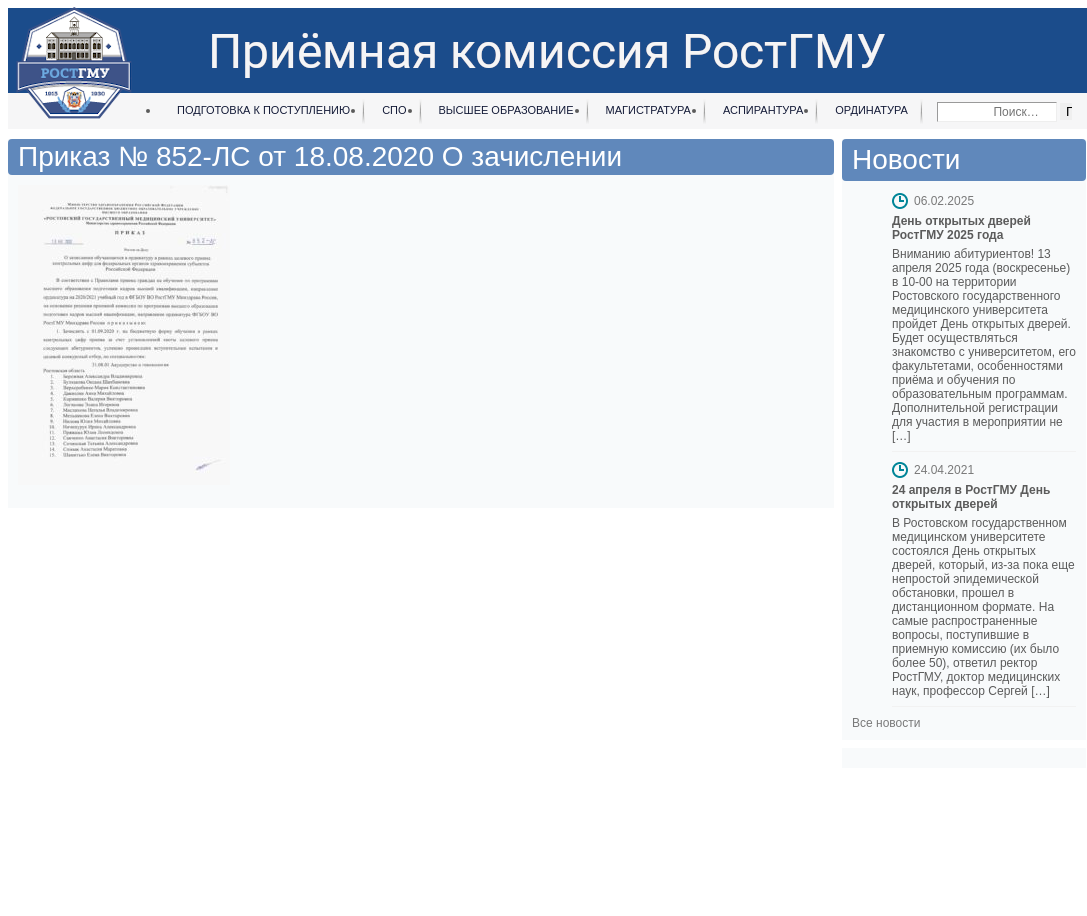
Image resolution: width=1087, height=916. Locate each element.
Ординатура (871, 110)
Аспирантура (763, 110)
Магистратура (648, 110)
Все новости (886, 723)
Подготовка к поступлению (263, 110)
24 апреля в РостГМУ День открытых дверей (971, 497)
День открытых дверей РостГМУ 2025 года (961, 228)
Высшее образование (506, 110)
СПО (394, 110)
